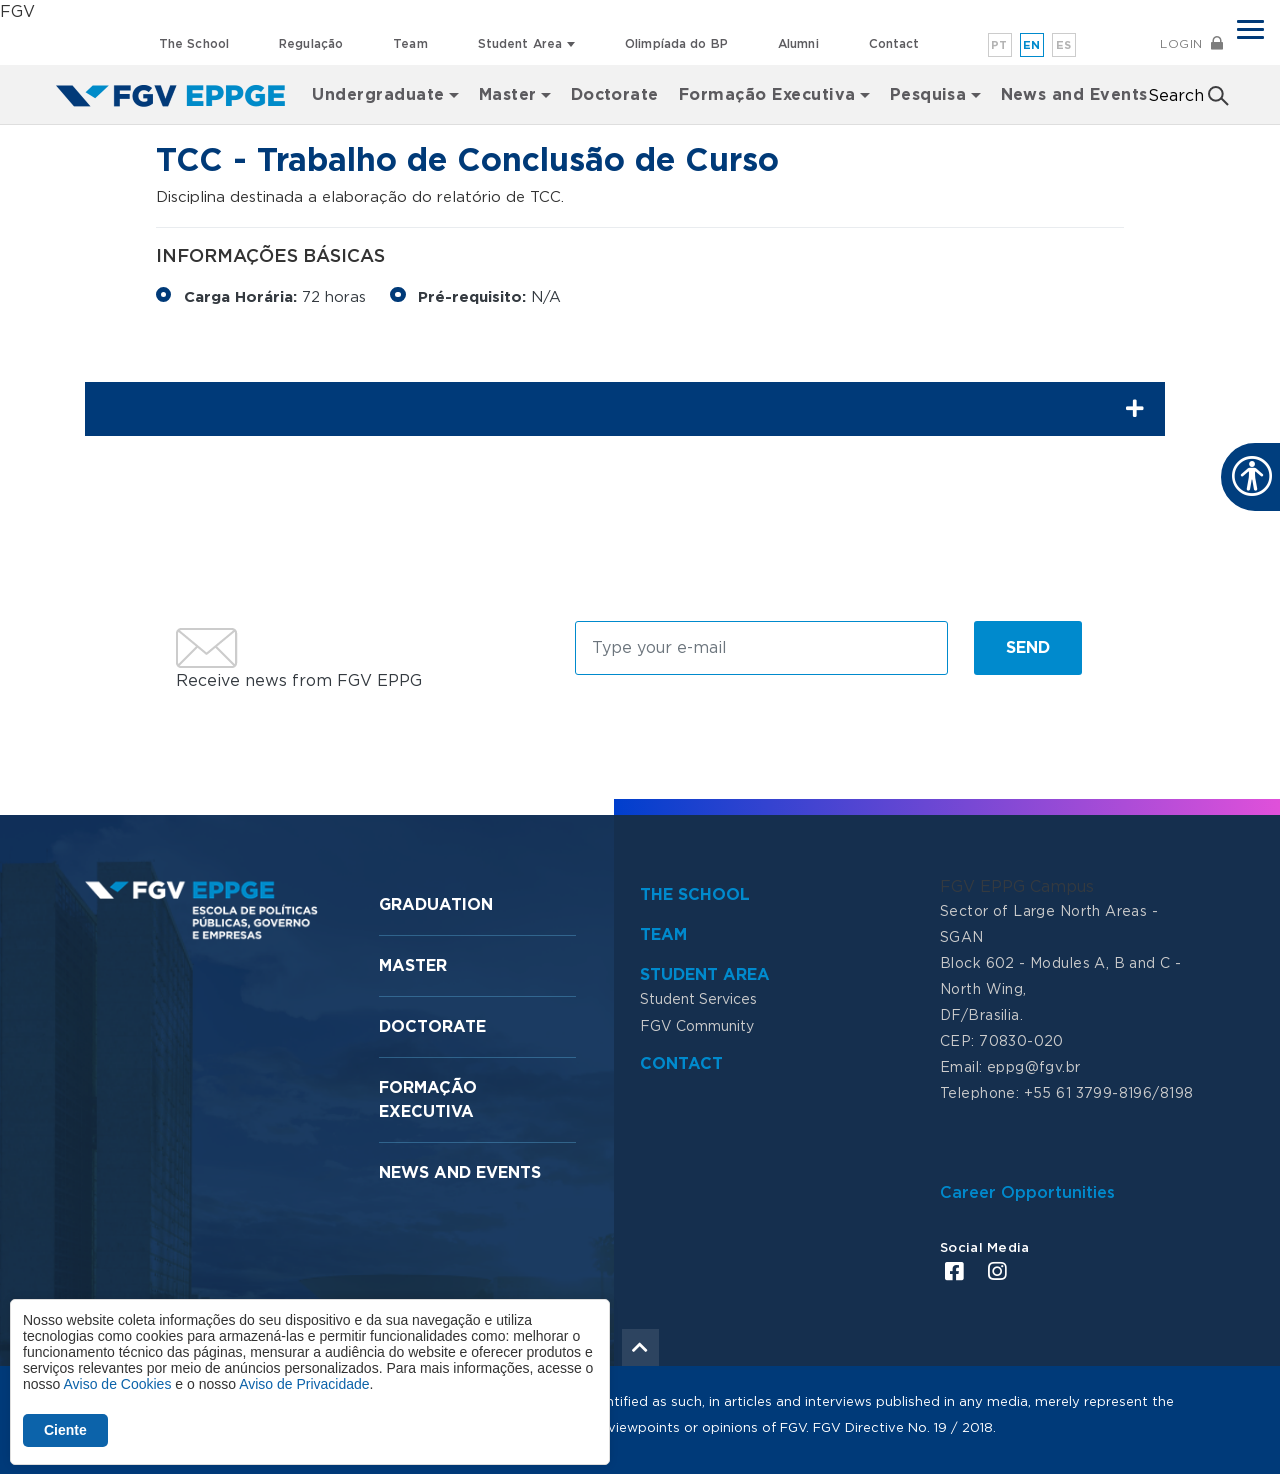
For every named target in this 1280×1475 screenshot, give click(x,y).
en (1032, 45)
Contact (894, 44)
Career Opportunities (1027, 1193)
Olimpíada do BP (676, 44)
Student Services (698, 1000)
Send (1028, 648)
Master (413, 966)
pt (999, 45)
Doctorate (615, 95)
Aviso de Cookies (117, 1384)
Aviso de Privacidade (304, 1384)
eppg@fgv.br (1034, 1068)
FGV (17, 12)
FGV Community (697, 1027)
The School (194, 44)
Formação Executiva (767, 95)
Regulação (311, 44)
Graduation (436, 905)
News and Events (1074, 95)
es (1064, 45)
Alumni (798, 44)
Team (410, 44)
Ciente (65, 1430)
